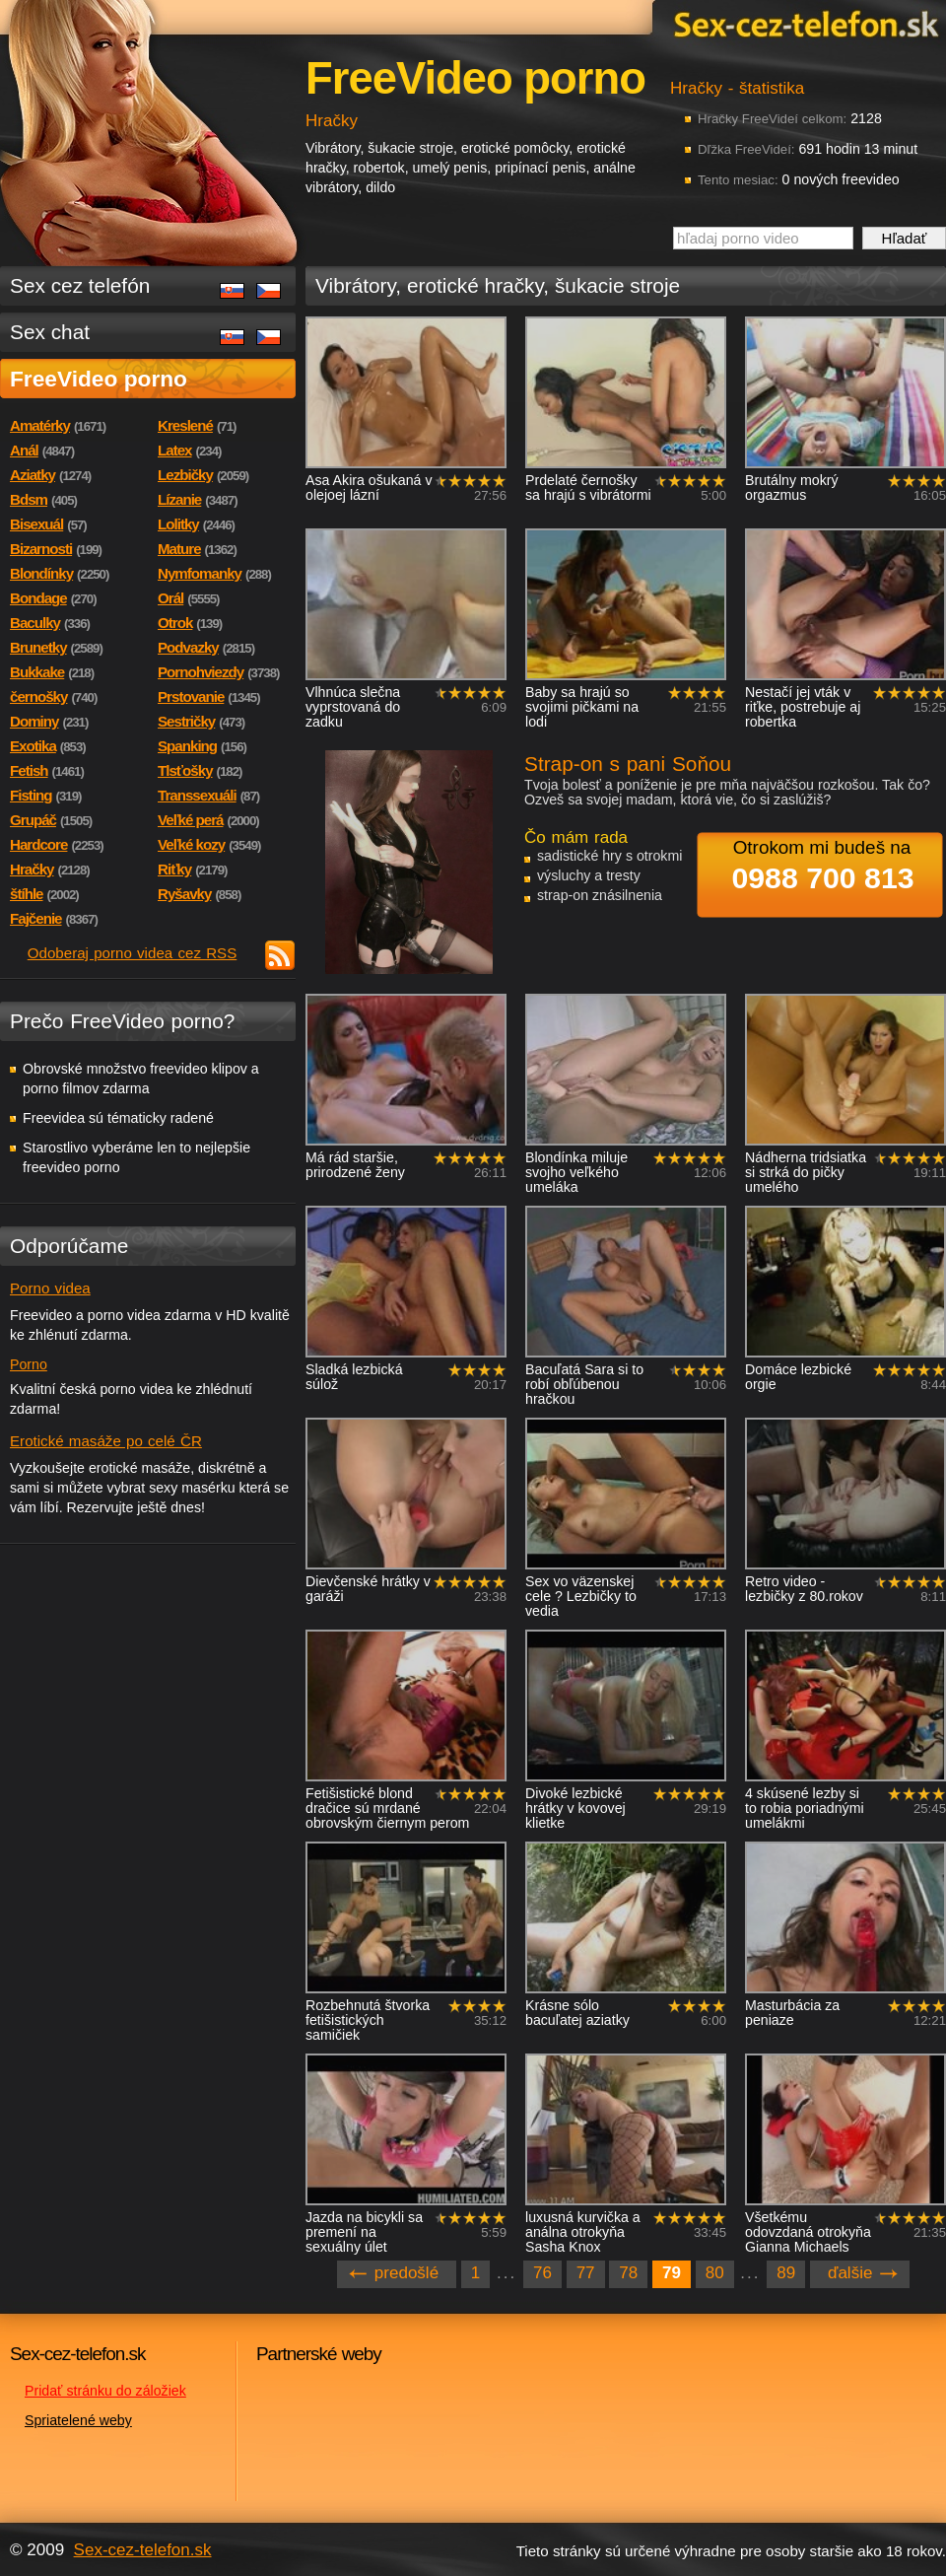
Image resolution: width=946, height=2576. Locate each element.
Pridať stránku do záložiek (105, 2391)
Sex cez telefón (80, 285)
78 (628, 2272)
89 (786, 2272)
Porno (28, 1364)
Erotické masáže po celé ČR (106, 1440)
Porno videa (50, 1288)
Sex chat (50, 331)
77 (585, 2272)
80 (715, 2272)
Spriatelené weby (78, 2420)
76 (542, 2272)
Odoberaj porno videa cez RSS (132, 952)
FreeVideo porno (98, 378)
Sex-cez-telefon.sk (803, 23)
